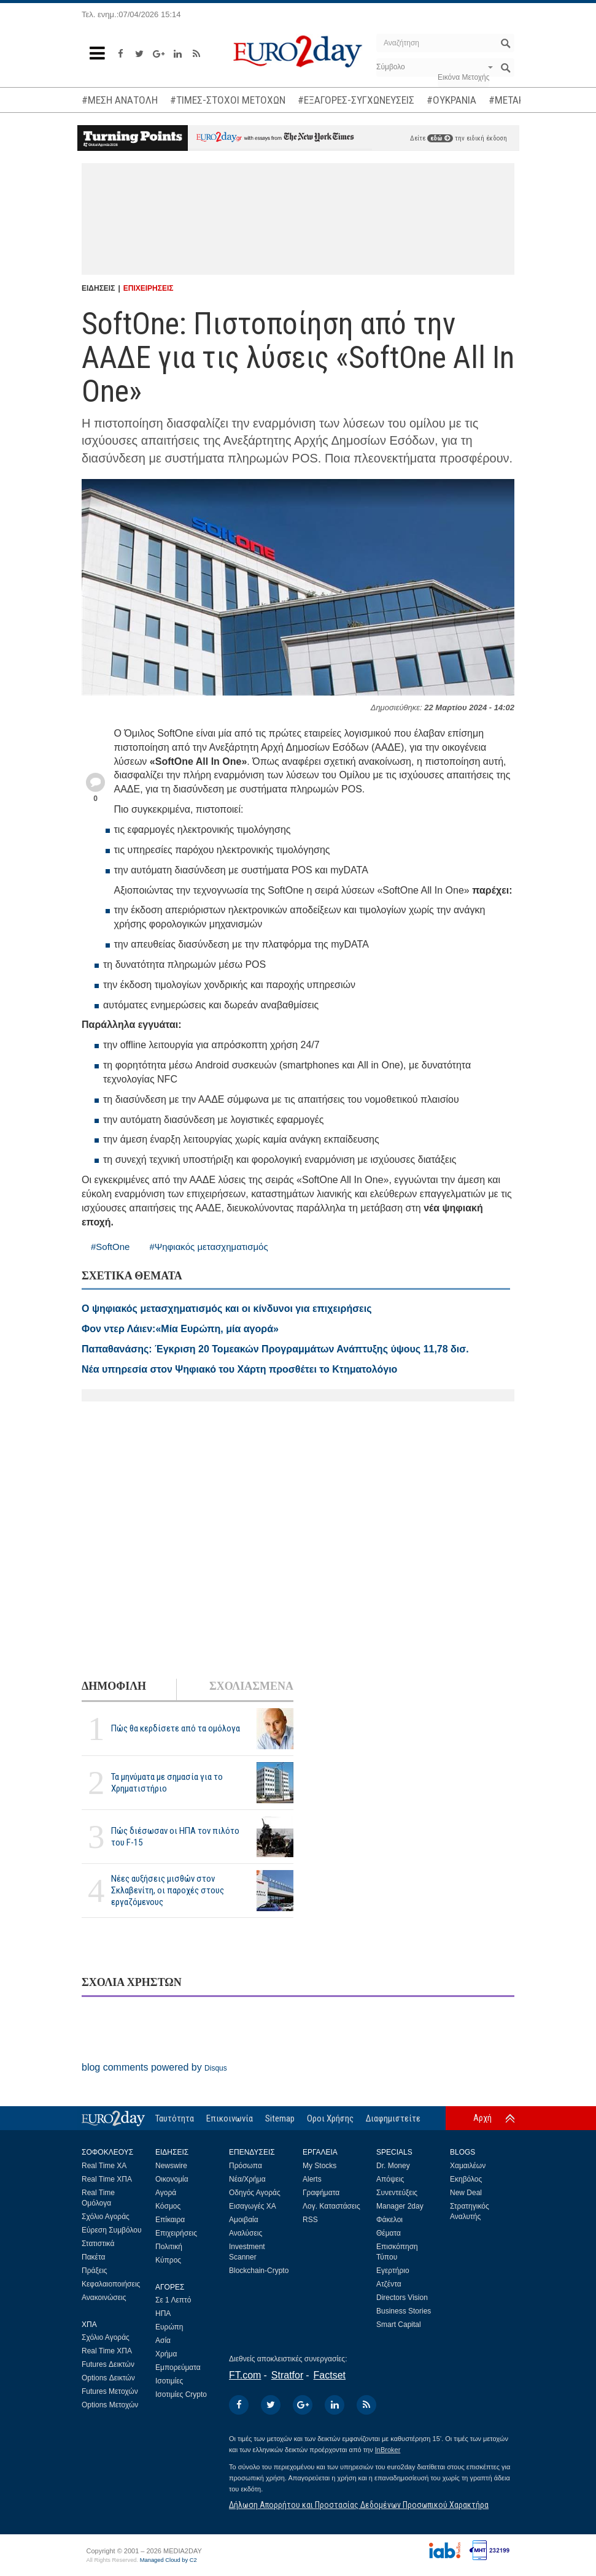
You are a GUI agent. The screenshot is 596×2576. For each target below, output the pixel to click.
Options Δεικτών (108, 2378)
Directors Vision (402, 2297)
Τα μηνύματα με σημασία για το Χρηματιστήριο (167, 1782)
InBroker (388, 2449)
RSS (310, 2219)
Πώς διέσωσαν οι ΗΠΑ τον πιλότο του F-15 (175, 1836)
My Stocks (319, 2165)
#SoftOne (110, 1246)
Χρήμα (166, 2354)
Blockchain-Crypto (258, 2270)
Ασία (163, 2340)
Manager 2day (400, 2206)
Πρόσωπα (245, 2165)
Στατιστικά (98, 2243)
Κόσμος (167, 2206)
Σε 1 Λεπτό (173, 2300)
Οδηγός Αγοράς (255, 2192)
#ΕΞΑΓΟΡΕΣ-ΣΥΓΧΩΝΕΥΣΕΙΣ (356, 100)
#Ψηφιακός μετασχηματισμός (208, 1246)
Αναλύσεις (245, 2233)
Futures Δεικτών (108, 2364)
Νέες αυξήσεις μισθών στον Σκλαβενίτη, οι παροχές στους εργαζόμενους (167, 1890)
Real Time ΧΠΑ (107, 2179)
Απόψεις (390, 2179)
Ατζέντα (388, 2284)
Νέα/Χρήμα (247, 2179)
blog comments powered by (154, 2067)
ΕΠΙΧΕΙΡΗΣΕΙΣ (148, 288)
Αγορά (165, 2192)
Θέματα (388, 2233)
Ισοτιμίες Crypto (181, 2394)
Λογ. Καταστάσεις (331, 2206)
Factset (330, 2375)
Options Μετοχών (110, 2405)
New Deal (466, 2192)
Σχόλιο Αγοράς (106, 2216)
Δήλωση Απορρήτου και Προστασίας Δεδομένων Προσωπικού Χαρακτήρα (359, 2505)
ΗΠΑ (163, 2313)
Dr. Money (393, 2165)
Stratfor (287, 2375)
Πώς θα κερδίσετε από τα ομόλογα (175, 1728)
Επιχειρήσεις (176, 2233)
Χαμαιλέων (468, 2165)
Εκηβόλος (466, 2179)
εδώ (440, 138)
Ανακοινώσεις (104, 2297)
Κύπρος (168, 2260)
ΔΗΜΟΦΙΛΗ (114, 1686)
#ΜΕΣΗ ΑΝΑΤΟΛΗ (120, 100)
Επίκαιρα (170, 2219)
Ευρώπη (169, 2327)
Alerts (312, 2179)
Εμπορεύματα (178, 2367)
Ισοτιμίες (169, 2381)
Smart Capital (398, 2324)
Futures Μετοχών (110, 2391)
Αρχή (482, 2117)
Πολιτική (168, 2246)
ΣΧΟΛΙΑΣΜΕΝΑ (251, 1686)
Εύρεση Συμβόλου (111, 2230)
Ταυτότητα (174, 2118)
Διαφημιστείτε (393, 2118)
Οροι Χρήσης (330, 2118)
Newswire (171, 2165)
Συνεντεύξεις (396, 2192)
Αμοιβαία (243, 2219)
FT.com (245, 2375)
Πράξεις (94, 2270)
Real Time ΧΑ (104, 2165)
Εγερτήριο (392, 2270)
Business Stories (403, 2311)
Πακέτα (93, 2257)
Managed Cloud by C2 (168, 2560)
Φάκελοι (389, 2219)
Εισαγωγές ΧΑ (252, 2206)
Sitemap (280, 2118)
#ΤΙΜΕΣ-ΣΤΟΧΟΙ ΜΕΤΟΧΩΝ (227, 100)
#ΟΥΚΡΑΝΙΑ (451, 100)
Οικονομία (171, 2179)
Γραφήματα (321, 2192)
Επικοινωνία (229, 2118)
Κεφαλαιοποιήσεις (111, 2284)
